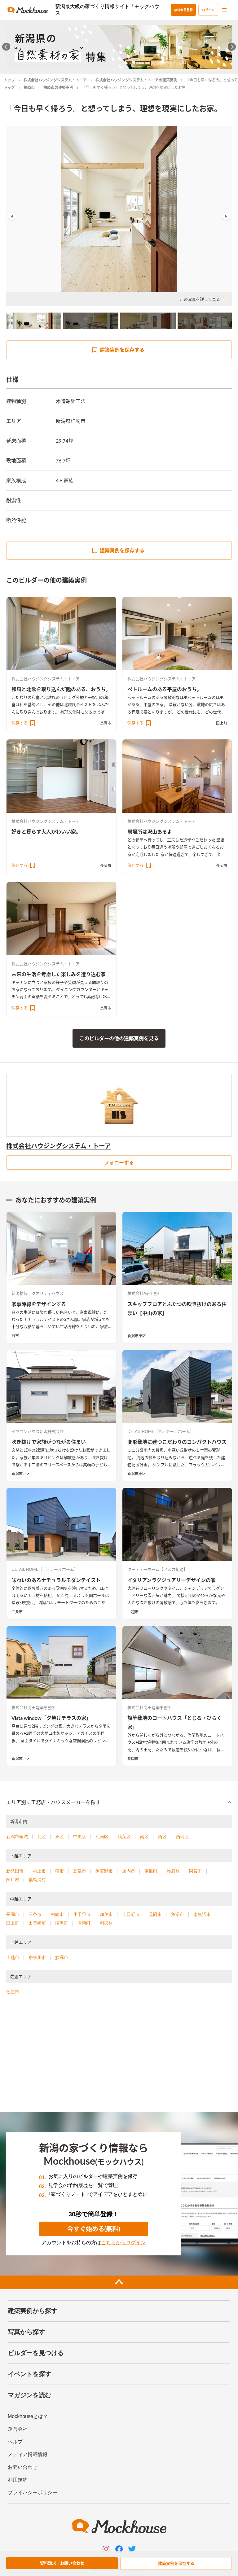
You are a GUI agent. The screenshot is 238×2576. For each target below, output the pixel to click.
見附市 (155, 1914)
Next (226, 216)
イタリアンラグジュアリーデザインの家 (171, 1580)
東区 (59, 1836)
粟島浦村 (37, 1879)
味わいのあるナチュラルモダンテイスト (56, 1580)
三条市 (17, 1612)
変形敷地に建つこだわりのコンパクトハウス (177, 1442)
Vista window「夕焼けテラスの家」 (51, 1718)
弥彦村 (173, 1870)
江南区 (101, 1836)
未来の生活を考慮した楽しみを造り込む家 (58, 974)
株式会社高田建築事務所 (33, 1707)
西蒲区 (182, 1836)
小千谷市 (81, 1914)
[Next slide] (232, 46)
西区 (162, 1836)
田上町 (221, 723)
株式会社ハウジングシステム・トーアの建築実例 (136, 80)
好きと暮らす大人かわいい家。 (46, 832)
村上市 (39, 1870)
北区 (41, 1836)
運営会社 (18, 2429)
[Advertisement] (119, 2056)
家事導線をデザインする (38, 1304)
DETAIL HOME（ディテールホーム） (160, 1431)
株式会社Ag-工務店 (144, 1293)
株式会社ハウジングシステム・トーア (55, 80)
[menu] (224, 10)
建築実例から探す (32, 2310)
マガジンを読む (29, 2395)
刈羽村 (106, 1923)
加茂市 (106, 1914)
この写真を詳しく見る (203, 299)
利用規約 (18, 2479)
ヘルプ (15, 2441)
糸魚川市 (37, 1957)
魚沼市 (177, 1914)
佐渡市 (12, 1991)
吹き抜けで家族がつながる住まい (48, 1442)
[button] (119, 1802)
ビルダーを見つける (36, 2353)
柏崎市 (29, 87)
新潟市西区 (20, 1473)
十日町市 (130, 1914)
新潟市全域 (17, 1836)
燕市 (15, 1336)
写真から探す (26, 2331)
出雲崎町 (37, 1923)
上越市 (133, 1612)
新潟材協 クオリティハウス (37, 1293)
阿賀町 (195, 1870)
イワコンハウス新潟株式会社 (37, 1431)
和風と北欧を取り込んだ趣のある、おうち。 (61, 689)
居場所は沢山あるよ (149, 832)
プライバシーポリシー (32, 2492)
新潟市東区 (136, 1336)
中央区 (79, 1836)
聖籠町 (150, 1870)
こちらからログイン (123, 2242)
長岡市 (105, 723)
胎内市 (128, 1870)
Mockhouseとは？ (28, 2416)
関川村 (12, 1879)
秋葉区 (124, 1836)
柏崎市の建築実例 (58, 87)
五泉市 (79, 1870)
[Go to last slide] (6, 46)
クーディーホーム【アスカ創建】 (157, 1569)
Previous (12, 216)
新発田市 (15, 1870)
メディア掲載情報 (27, 2454)
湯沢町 (61, 1923)
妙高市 (61, 1957)
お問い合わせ (22, 2467)
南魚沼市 (202, 1914)
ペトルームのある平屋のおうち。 (164, 689)
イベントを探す (29, 2374)
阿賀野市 (104, 1870)
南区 (144, 1836)
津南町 (83, 1923)
